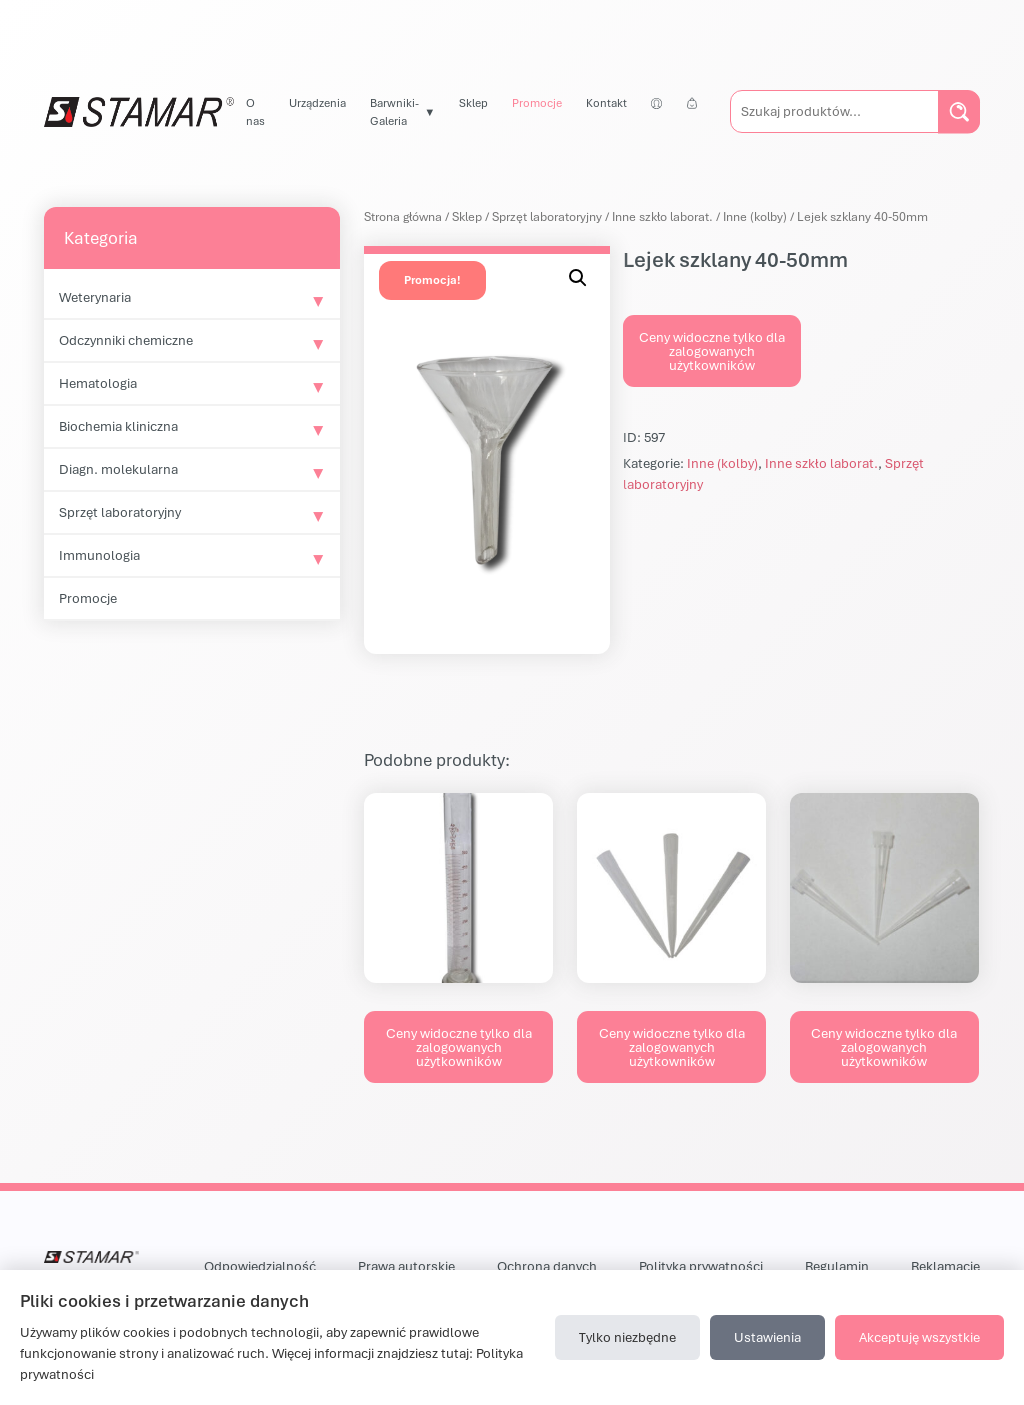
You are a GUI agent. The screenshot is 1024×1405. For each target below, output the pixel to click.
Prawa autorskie (406, 1266)
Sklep (473, 102)
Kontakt (606, 102)
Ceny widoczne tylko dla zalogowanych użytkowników (712, 351)
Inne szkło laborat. (662, 216)
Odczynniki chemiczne (126, 340)
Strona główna (403, 216)
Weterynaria (95, 297)
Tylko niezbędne (627, 1337)
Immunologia (99, 555)
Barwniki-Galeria (394, 111)
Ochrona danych (547, 1266)
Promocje (537, 102)
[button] (578, 278)
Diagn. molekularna (118, 469)
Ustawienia (767, 1337)
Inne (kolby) (755, 216)
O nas (255, 111)
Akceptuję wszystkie (919, 1337)
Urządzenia (317, 102)
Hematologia (98, 383)
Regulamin (837, 1266)
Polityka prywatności (701, 1266)
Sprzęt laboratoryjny (120, 512)
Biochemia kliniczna (118, 426)
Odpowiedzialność (260, 1266)
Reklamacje (945, 1266)
